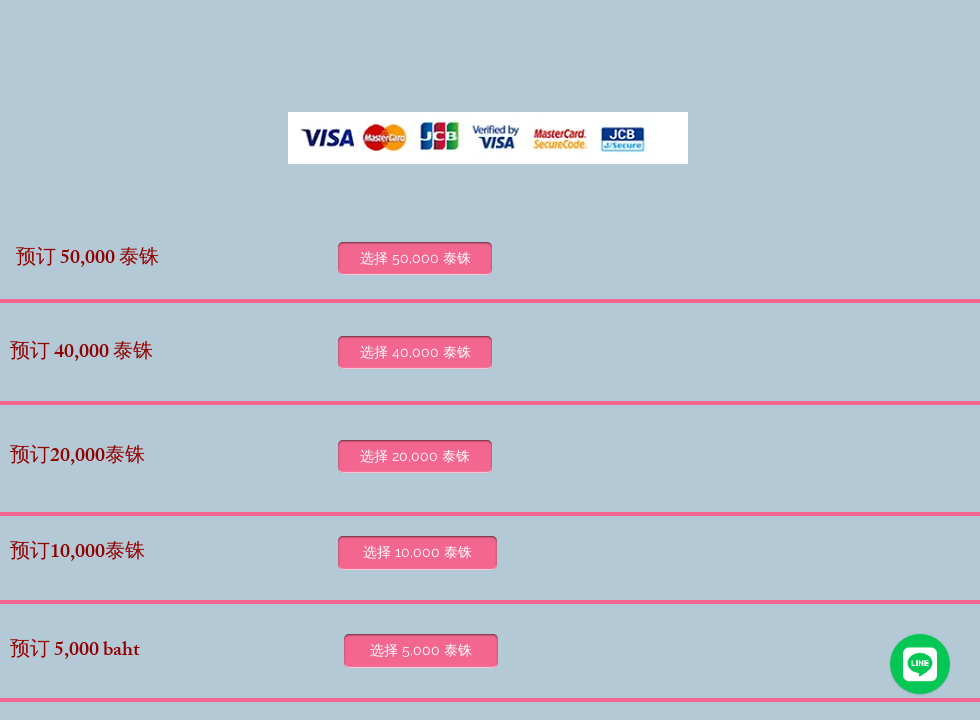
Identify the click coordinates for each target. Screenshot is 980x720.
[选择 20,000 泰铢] (415, 456)
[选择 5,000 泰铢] (421, 651)
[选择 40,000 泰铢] (415, 352)
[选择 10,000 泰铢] (417, 553)
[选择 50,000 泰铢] (415, 258)
